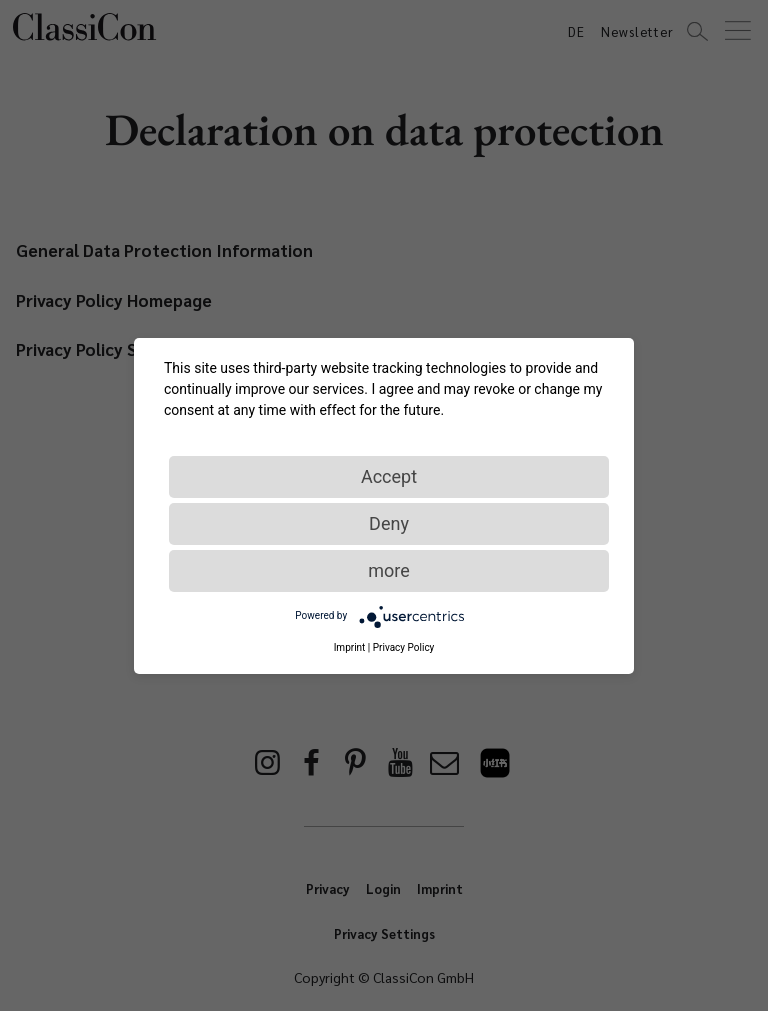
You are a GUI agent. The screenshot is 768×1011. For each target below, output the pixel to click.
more (389, 570)
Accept (389, 476)
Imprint (350, 647)
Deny (389, 523)
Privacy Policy (404, 647)
